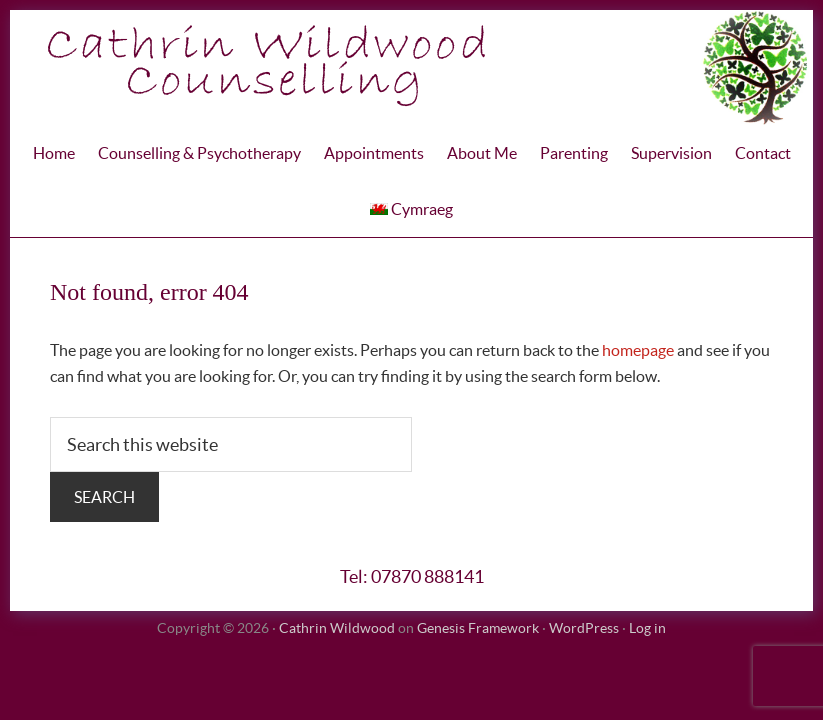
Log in (647, 628)
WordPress (584, 628)
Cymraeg (411, 209)
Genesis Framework (478, 628)
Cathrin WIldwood (411, 67)
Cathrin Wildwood (337, 628)
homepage (638, 350)
